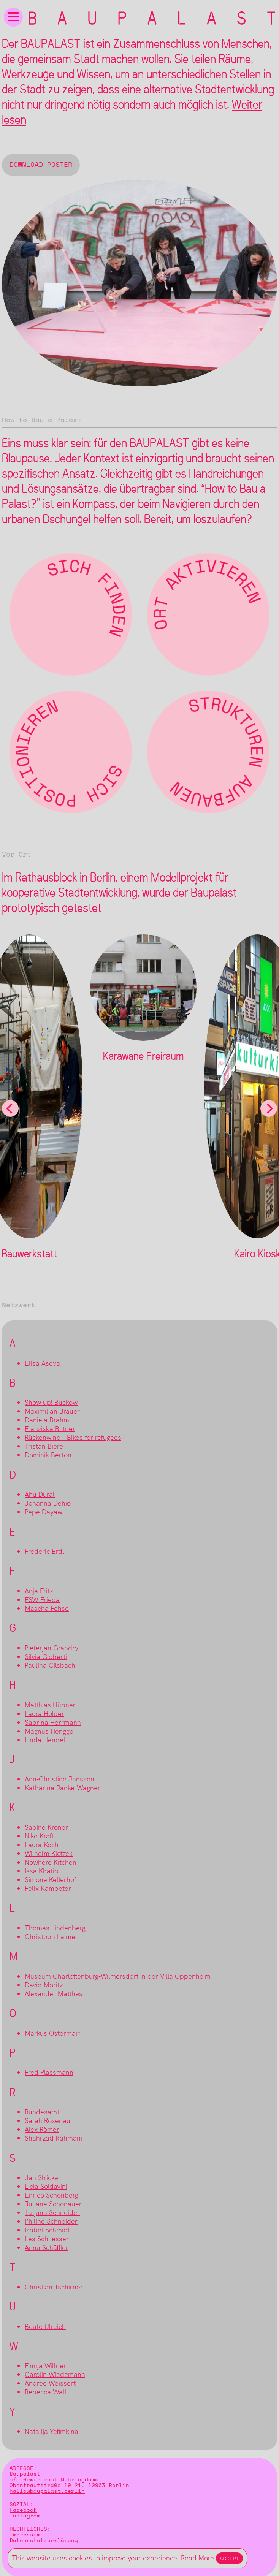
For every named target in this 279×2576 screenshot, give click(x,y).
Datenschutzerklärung (44, 2540)
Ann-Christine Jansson (59, 1779)
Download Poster (41, 164)
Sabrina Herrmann (53, 1722)
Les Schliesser (47, 2238)
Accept (229, 2558)
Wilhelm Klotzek (49, 1853)
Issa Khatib (42, 1871)
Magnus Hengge (49, 1731)
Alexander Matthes (53, 1993)
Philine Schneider (51, 2221)
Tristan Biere (44, 1446)
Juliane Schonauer (53, 2203)
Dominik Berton (48, 1454)
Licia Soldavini (46, 2186)
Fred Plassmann (49, 2072)
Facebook (23, 2510)
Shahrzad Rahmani (53, 2138)
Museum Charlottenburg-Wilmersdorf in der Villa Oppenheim (118, 1976)
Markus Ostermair (52, 2033)
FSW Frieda (42, 1599)
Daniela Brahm (47, 1419)
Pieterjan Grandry (51, 1647)
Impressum (25, 2535)
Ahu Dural (40, 1494)
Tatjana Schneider (52, 2212)
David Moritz (44, 1985)
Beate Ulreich (45, 2326)
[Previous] (10, 1108)
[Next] (268, 1108)
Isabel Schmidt (47, 2230)
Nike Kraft (39, 1836)
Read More (197, 2558)
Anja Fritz (39, 1590)
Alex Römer (42, 2129)
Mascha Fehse (47, 1608)
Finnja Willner (45, 2365)
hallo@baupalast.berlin (47, 2491)
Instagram (25, 2516)
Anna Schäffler (46, 2247)
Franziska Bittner (50, 1428)
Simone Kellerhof (50, 1879)
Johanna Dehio (48, 1503)
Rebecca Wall (46, 2392)
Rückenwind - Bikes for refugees (73, 1437)
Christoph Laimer (51, 1936)
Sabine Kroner (46, 1827)
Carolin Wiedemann (55, 2374)
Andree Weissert (50, 2383)
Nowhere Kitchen (50, 1862)
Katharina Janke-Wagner (62, 1787)
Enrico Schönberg (51, 2195)
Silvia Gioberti (46, 1656)
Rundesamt (42, 2111)
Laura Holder (44, 1713)
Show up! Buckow (51, 1402)
